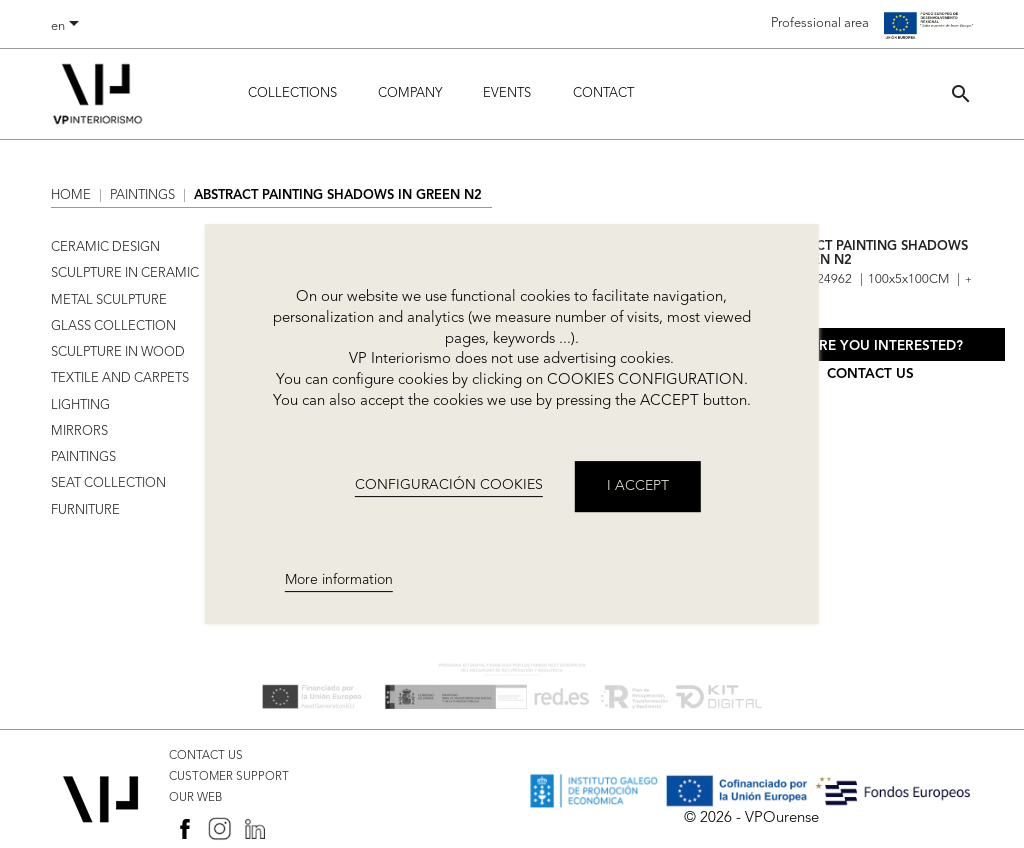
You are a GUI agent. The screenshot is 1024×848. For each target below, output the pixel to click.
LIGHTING (80, 405)
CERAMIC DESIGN (105, 247)
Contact (603, 93)
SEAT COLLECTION (108, 483)
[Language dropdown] (68, 27)
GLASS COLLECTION (113, 326)
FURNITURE (85, 510)
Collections (292, 93)
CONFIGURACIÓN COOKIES (449, 485)
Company (410, 93)
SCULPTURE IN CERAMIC (125, 273)
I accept (638, 486)
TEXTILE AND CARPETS (120, 378)
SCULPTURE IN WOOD (118, 352)
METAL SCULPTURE (109, 300)
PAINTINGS (83, 457)
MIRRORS (79, 431)
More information (339, 580)
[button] (961, 93)
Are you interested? (886, 346)
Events (507, 93)
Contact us (870, 374)
